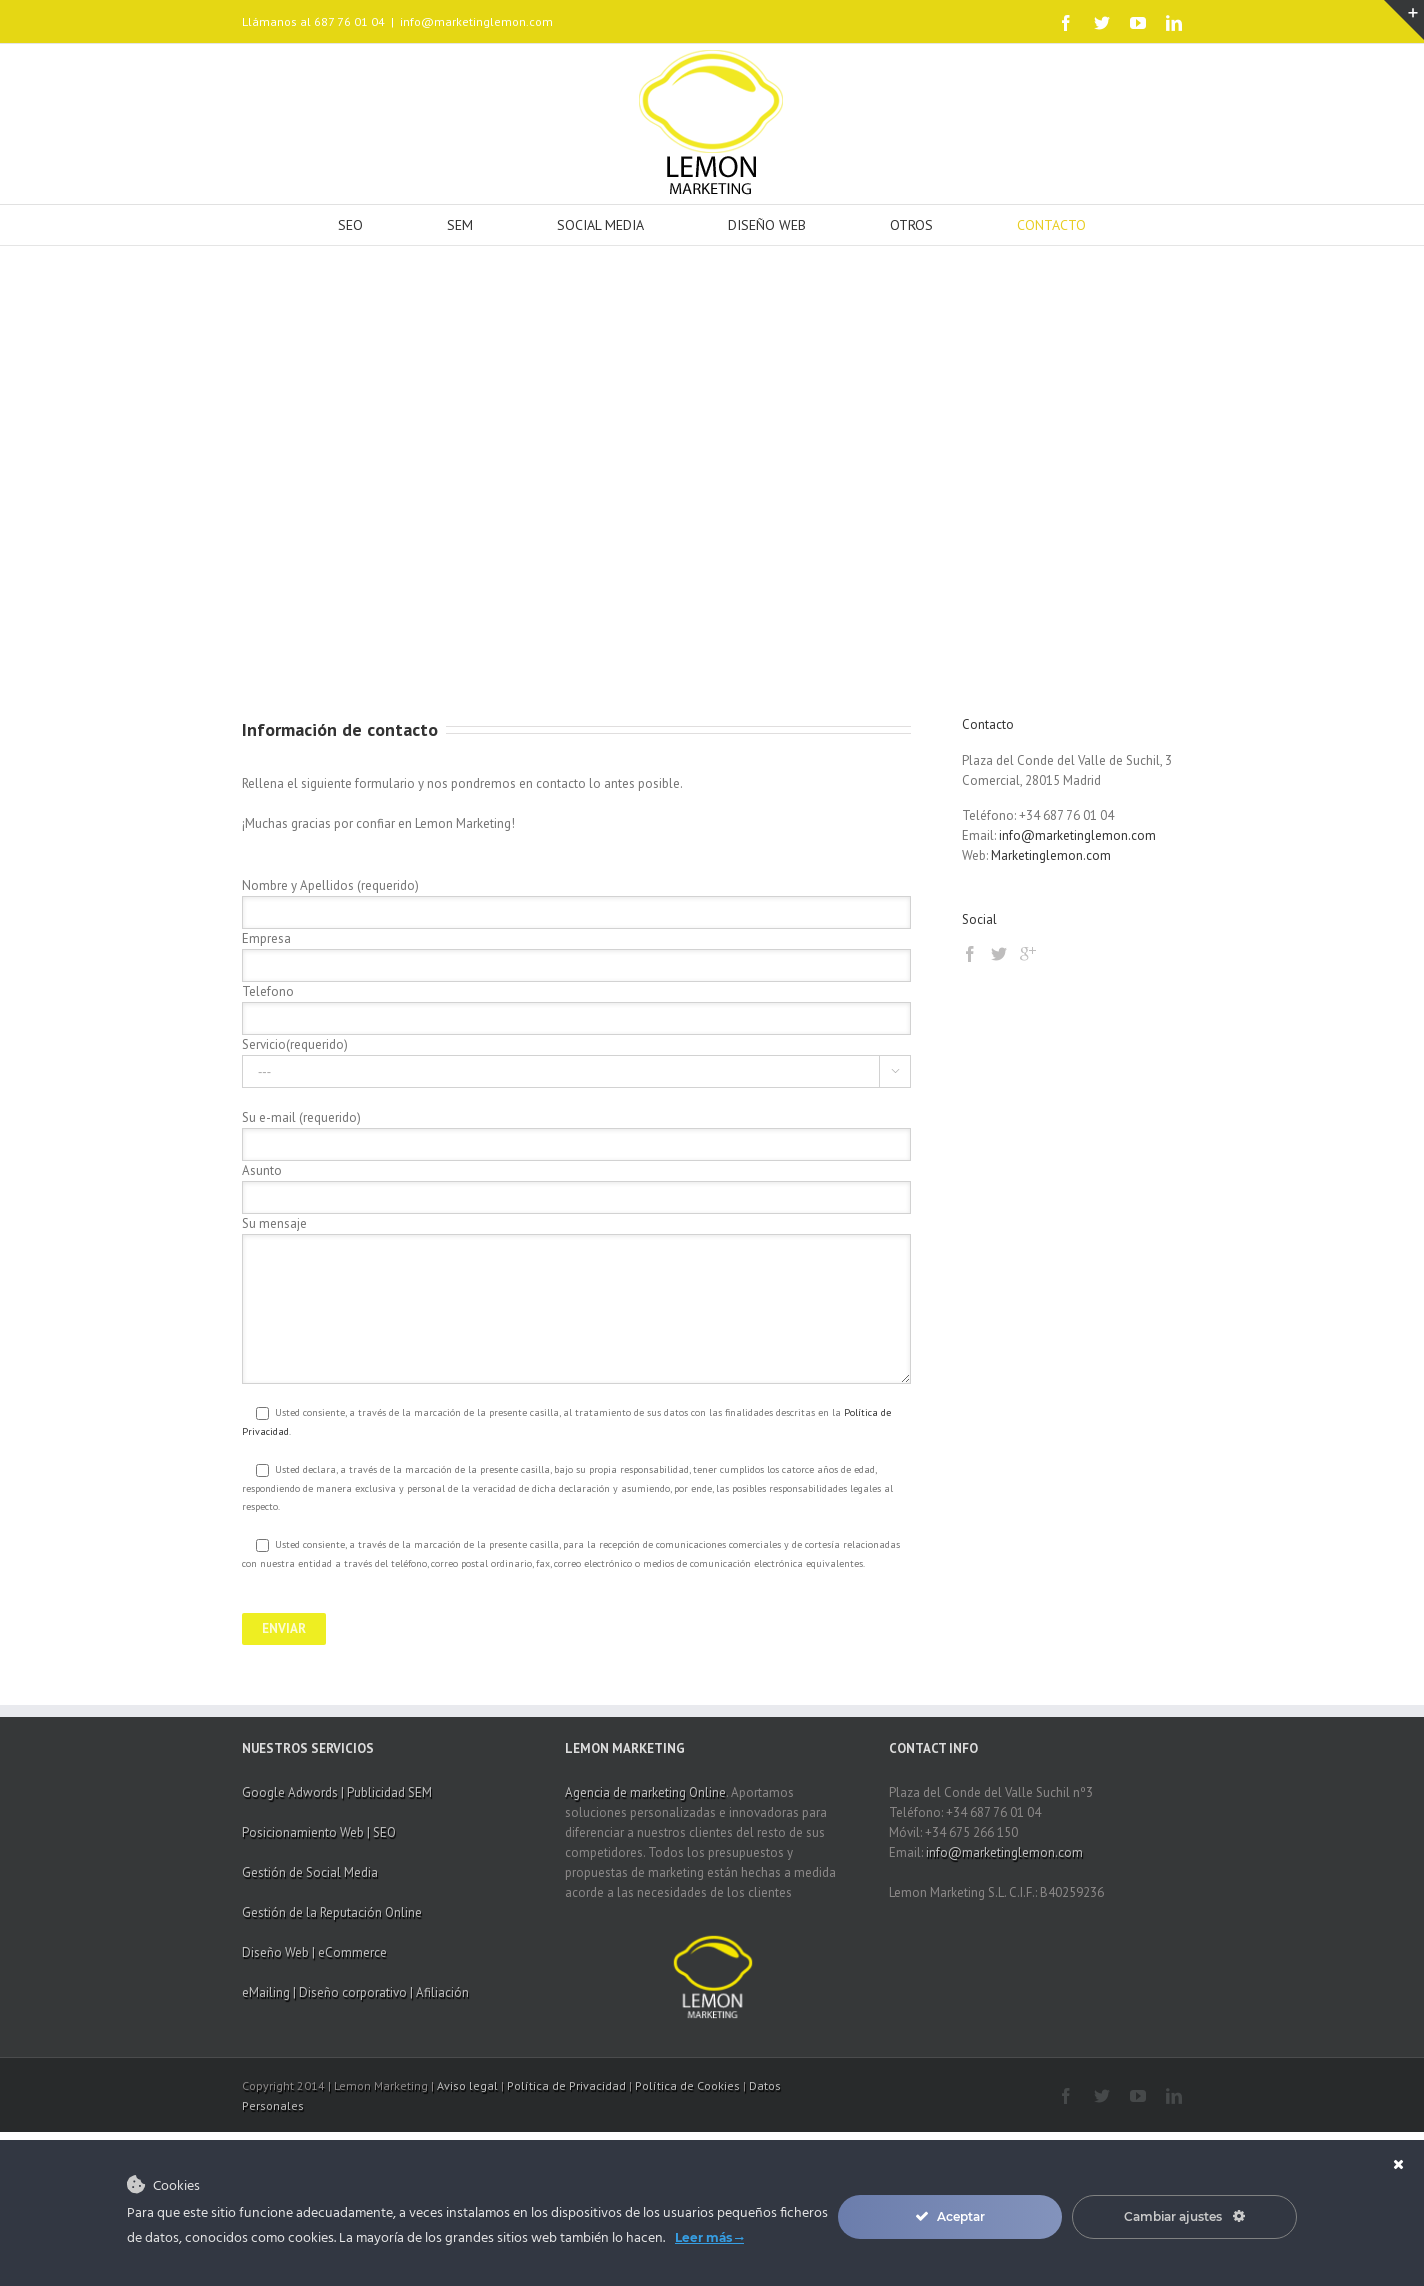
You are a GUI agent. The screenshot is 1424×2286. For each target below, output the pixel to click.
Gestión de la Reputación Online (332, 1912)
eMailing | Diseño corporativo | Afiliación (355, 1992)
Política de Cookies (687, 2085)
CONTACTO (1051, 225)
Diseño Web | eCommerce (314, 1952)
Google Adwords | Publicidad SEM (337, 1792)
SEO (350, 225)
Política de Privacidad (566, 2085)
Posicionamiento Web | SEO (319, 1832)
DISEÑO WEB (767, 225)
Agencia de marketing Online (645, 1792)
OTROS (911, 225)
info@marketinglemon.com (476, 21)
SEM (460, 225)
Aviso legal (467, 2085)
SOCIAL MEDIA (600, 225)
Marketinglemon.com (1051, 855)
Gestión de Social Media (310, 1872)
